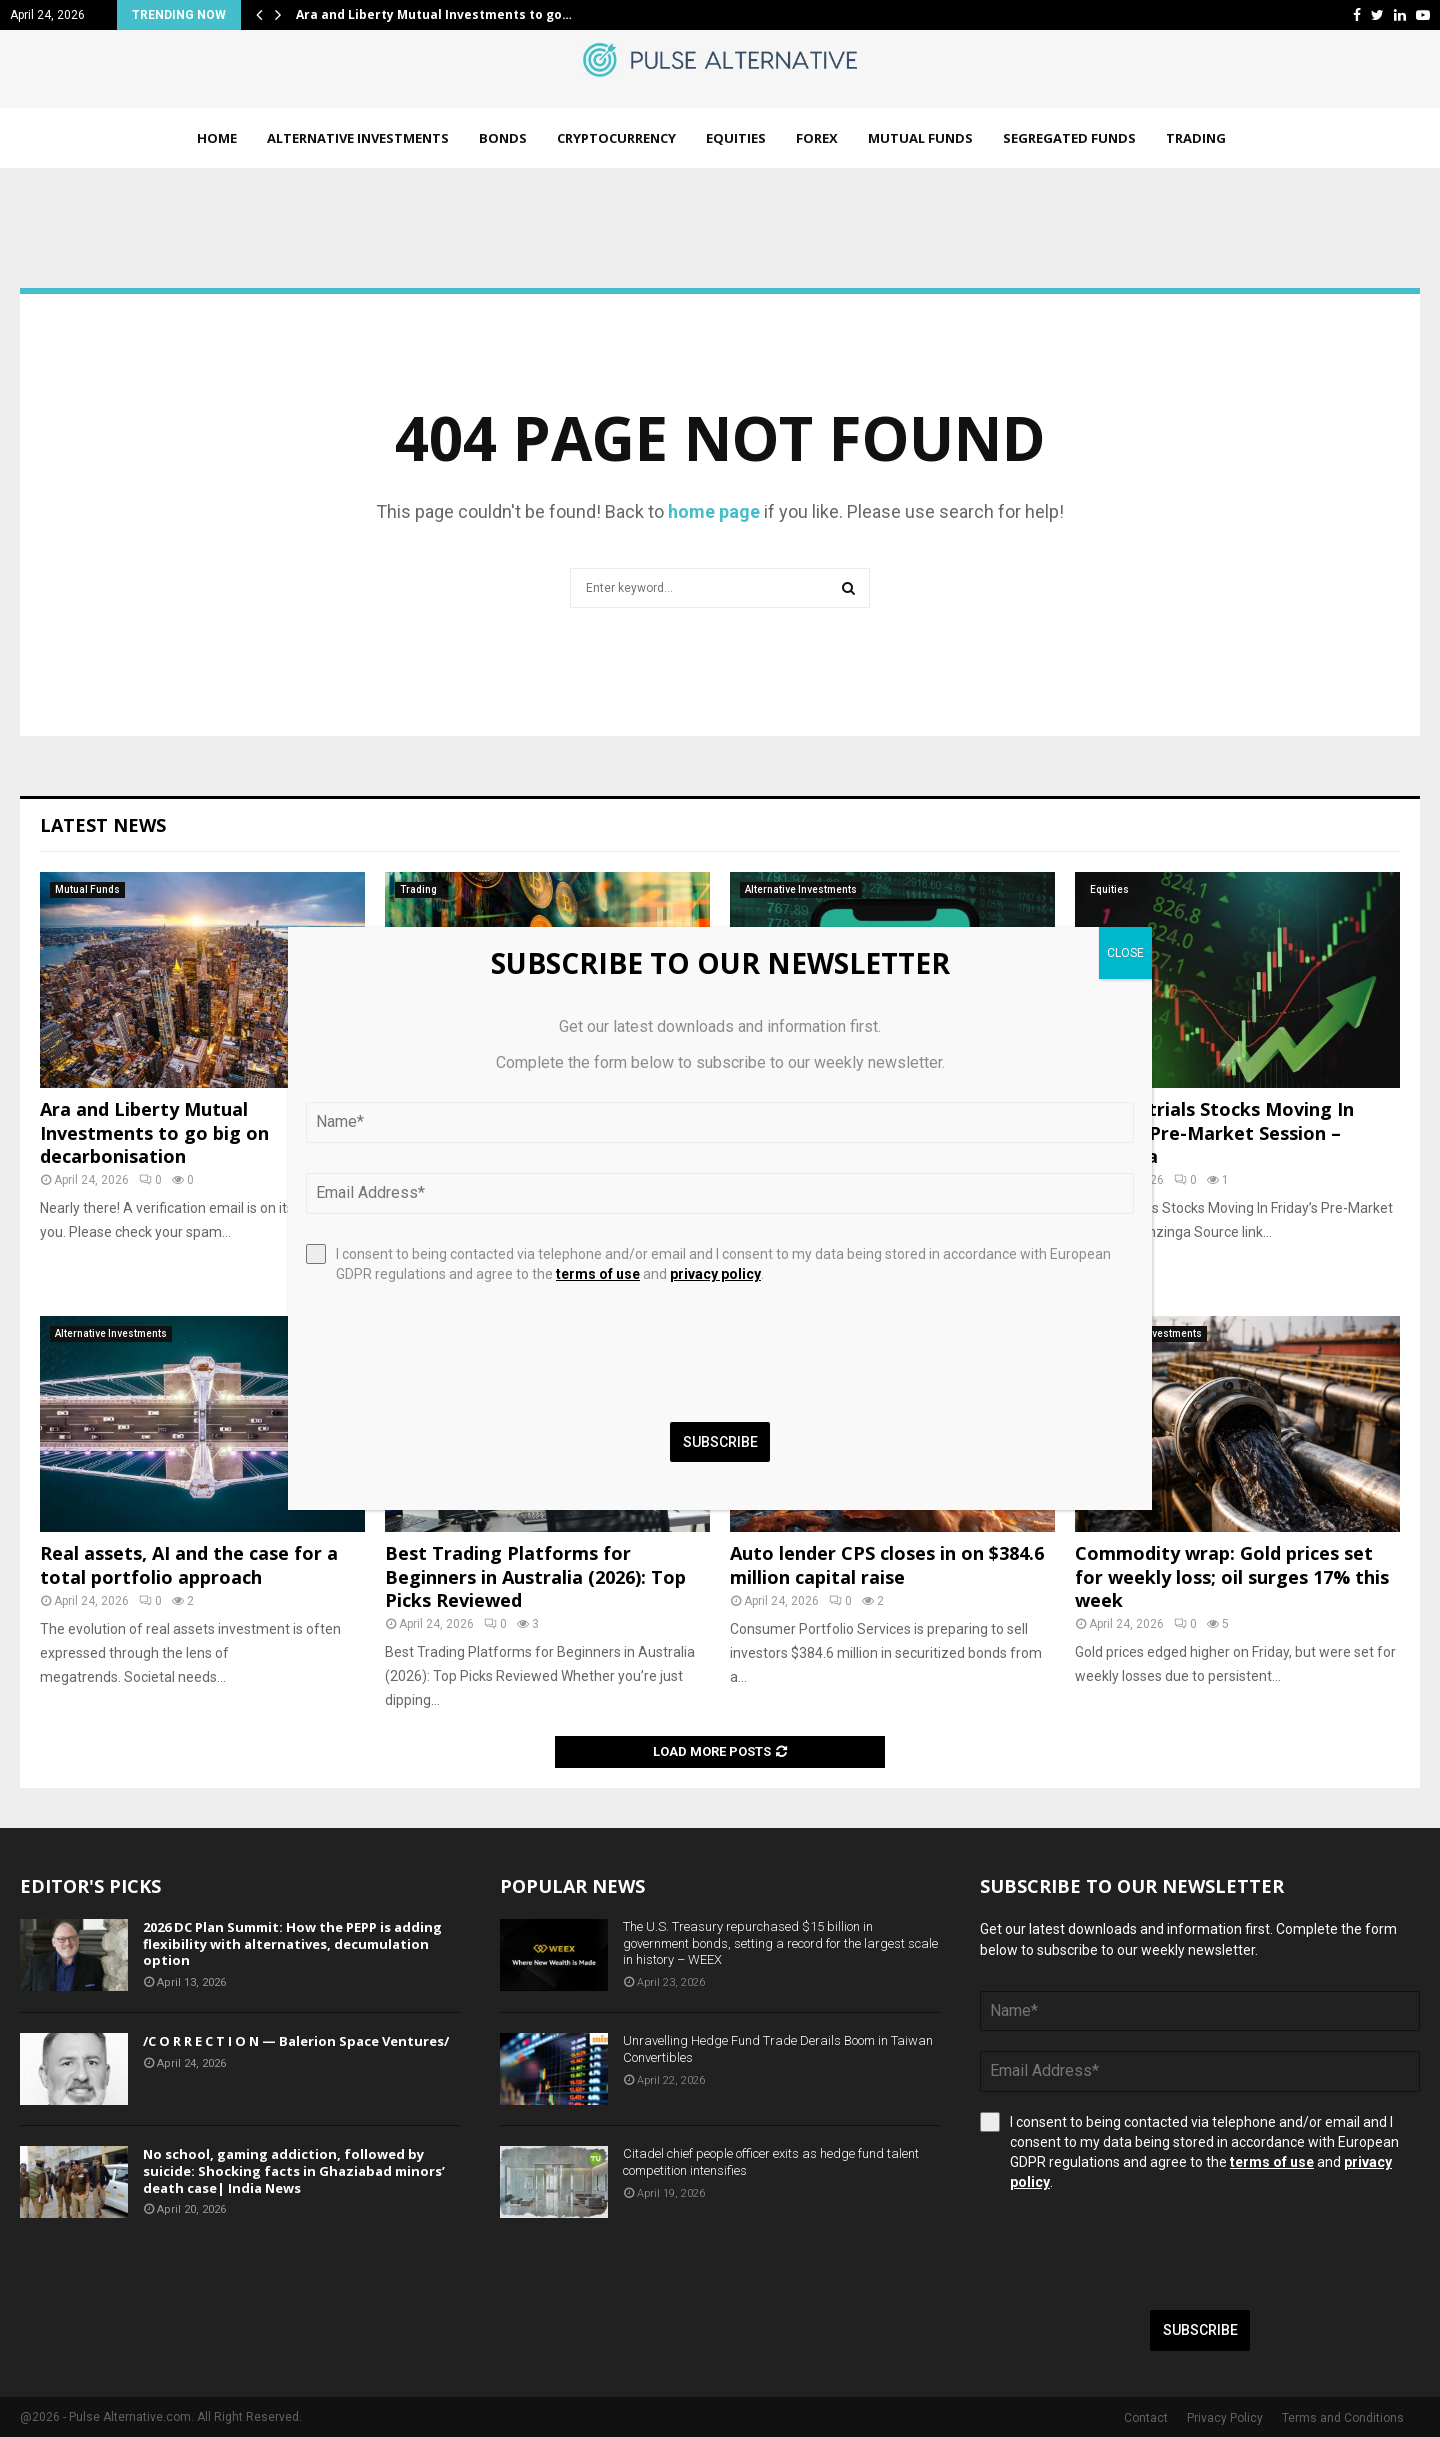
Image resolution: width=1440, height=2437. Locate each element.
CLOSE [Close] (1125, 953)
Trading (1196, 138)
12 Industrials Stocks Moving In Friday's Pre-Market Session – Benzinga (1214, 1132)
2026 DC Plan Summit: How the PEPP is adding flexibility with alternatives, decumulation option (292, 1944)
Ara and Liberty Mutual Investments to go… (434, 14)
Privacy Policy (1225, 2418)
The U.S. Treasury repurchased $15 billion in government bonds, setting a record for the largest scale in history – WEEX (780, 1943)
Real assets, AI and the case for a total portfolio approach (189, 1564)
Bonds (503, 138)
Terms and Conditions (1343, 2418)
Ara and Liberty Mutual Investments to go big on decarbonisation (154, 1132)
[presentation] (1132, 2251)
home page (714, 511)
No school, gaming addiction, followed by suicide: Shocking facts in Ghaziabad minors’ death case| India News (294, 2171)
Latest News (103, 825)
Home (217, 138)
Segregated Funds (1069, 138)
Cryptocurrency (616, 138)
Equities (736, 138)
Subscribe (1200, 2330)
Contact (1146, 2418)
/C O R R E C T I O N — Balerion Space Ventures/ (296, 2041)
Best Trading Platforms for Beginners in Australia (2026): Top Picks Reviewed (535, 1576)
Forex (817, 138)
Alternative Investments (358, 138)
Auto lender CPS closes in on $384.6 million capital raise (887, 1564)
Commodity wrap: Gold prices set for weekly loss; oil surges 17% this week (1232, 1576)
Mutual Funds (920, 138)
